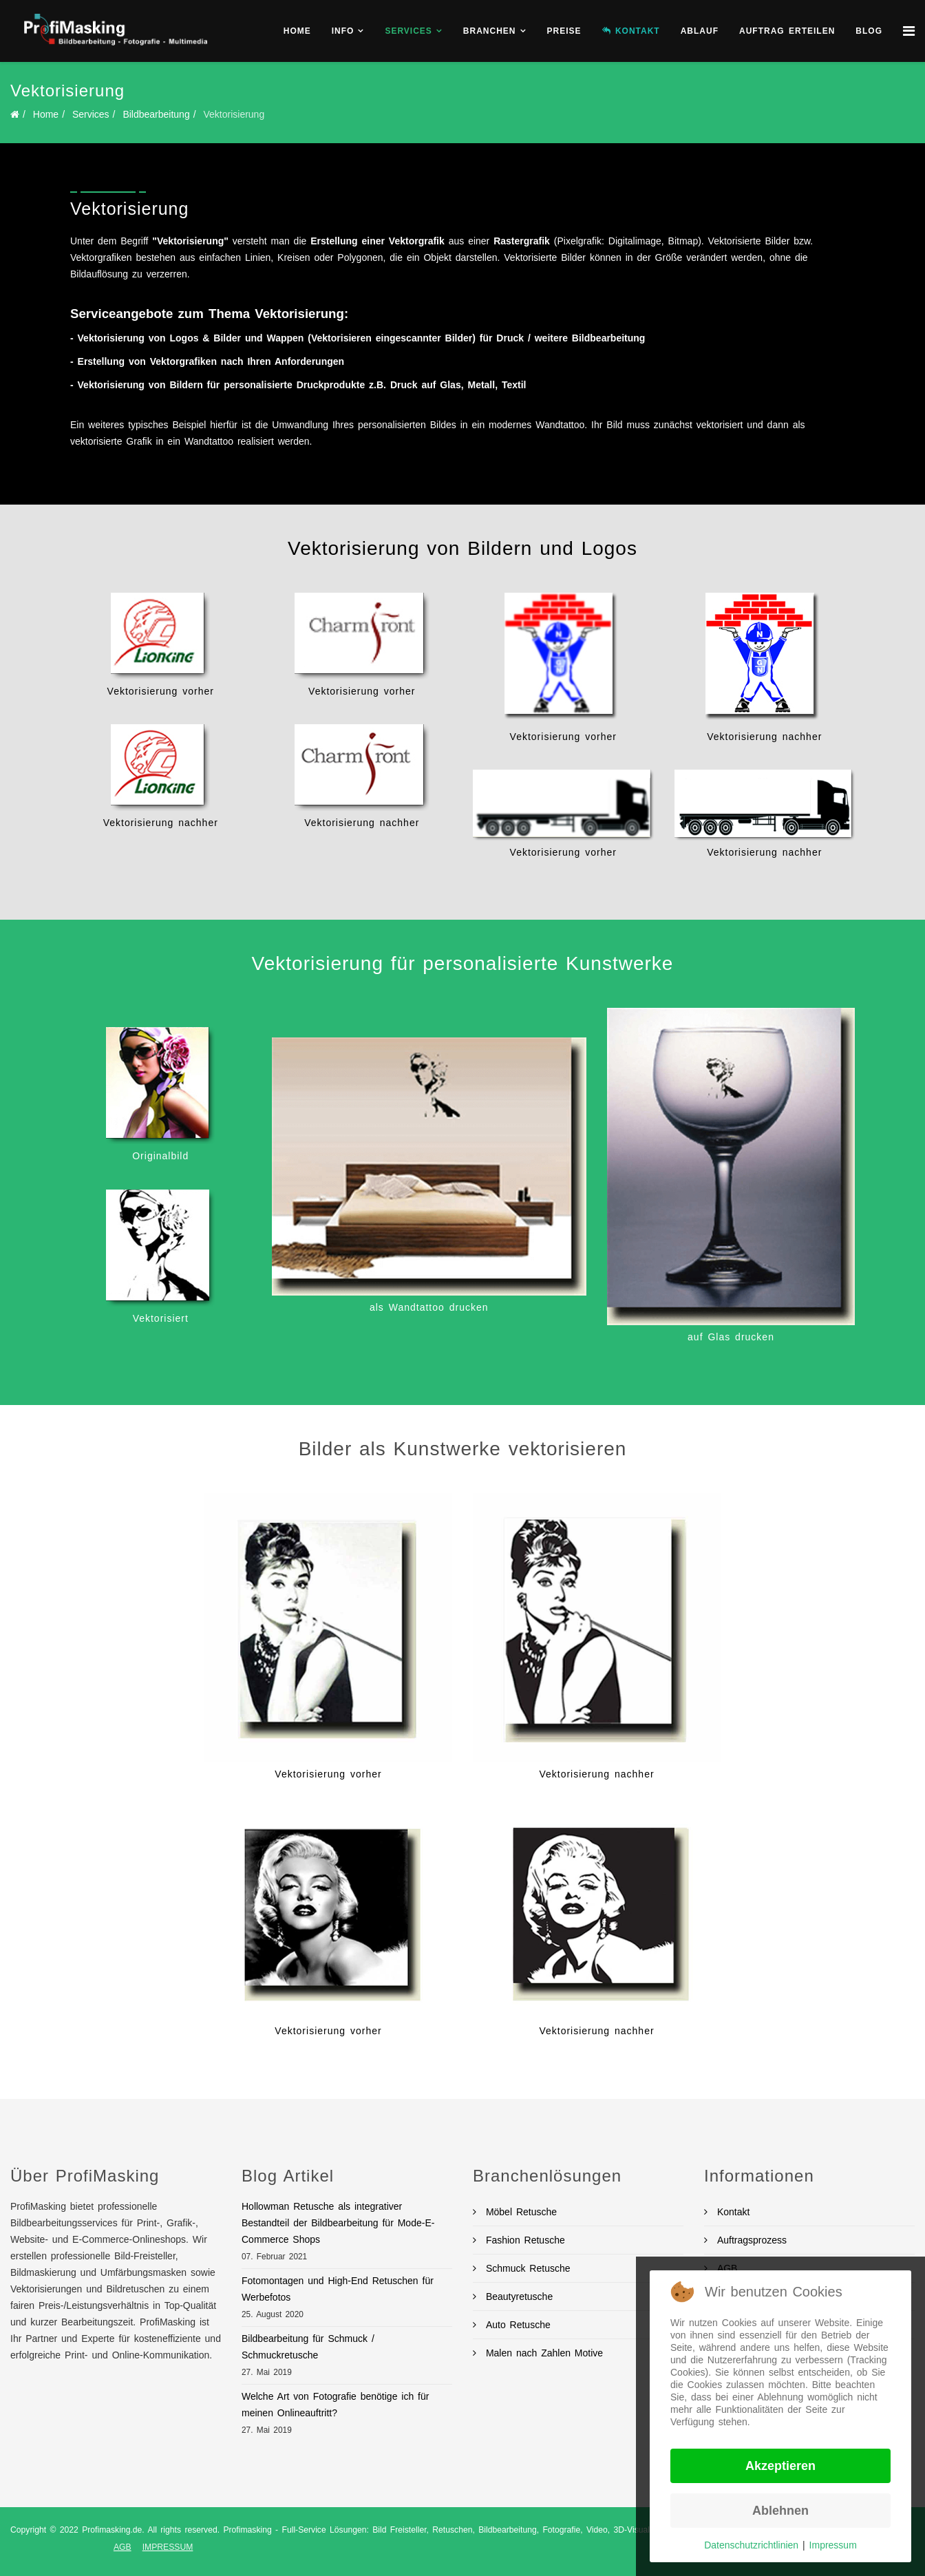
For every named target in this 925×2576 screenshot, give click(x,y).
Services (408, 31)
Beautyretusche (517, 2296)
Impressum (833, 2545)
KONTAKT (631, 31)
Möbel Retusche (519, 2211)
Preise (564, 31)
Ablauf (700, 31)
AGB (122, 2547)
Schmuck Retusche (526, 2268)
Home (297, 31)
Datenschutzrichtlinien (751, 2545)
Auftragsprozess (750, 2240)
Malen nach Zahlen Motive (542, 2352)
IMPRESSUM (167, 2547)
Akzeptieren (780, 2466)
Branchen (489, 31)
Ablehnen (780, 2510)
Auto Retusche (516, 2324)
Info (343, 31)
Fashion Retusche (523, 2240)
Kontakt (731, 2211)
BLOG (868, 31)
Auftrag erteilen (787, 31)
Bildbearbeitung (156, 114)
